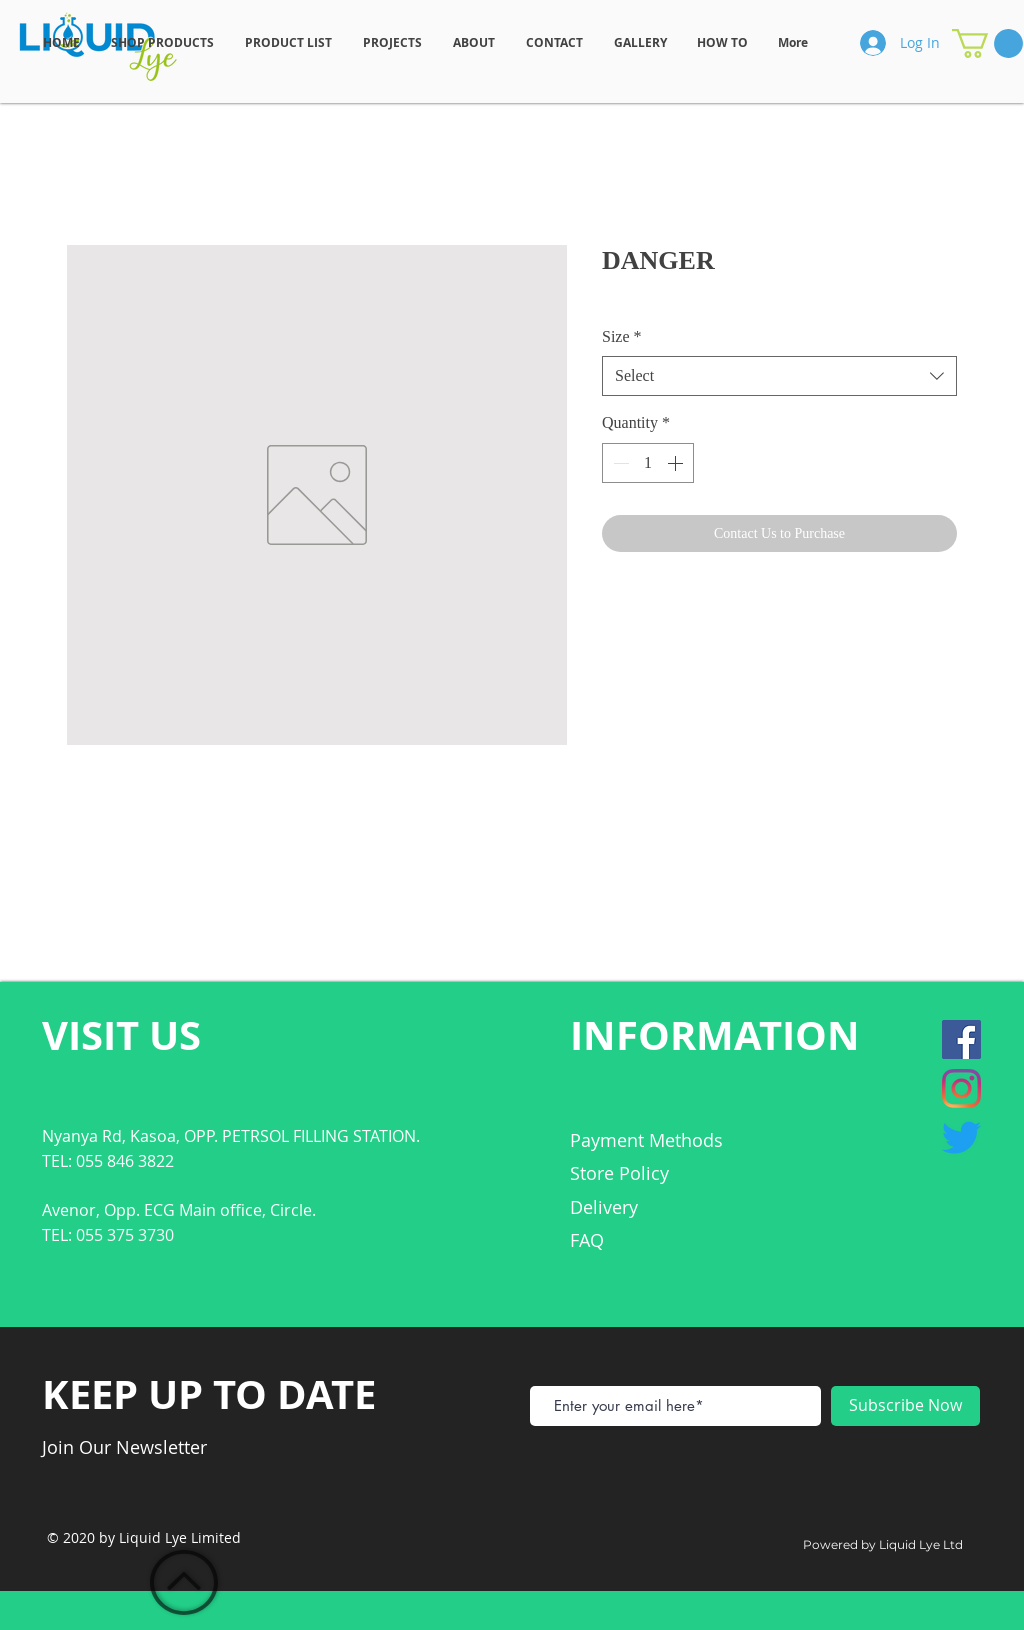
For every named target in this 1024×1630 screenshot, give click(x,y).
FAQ (587, 1240)
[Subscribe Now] (905, 1406)
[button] (987, 43)
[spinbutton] (648, 463)
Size (622, 336)
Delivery (604, 1207)
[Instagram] (961, 1088)
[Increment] (677, 463)
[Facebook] (961, 1039)
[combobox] (779, 376)
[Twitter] (961, 1137)
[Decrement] (619, 463)
